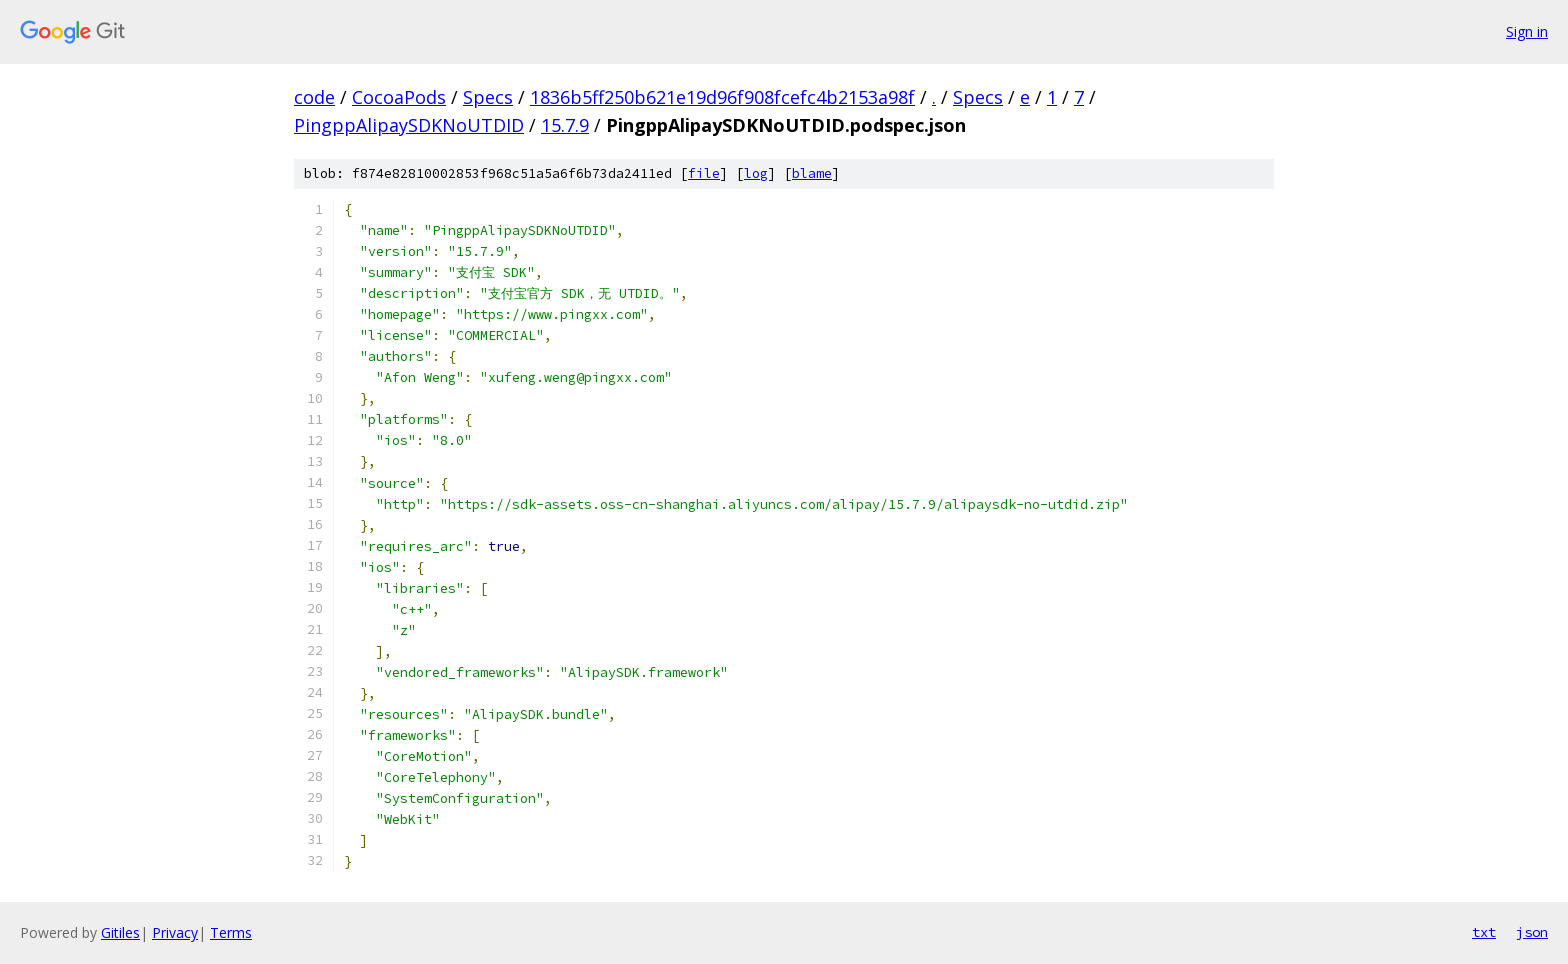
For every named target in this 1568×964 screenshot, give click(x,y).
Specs (488, 97)
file (704, 173)
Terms (231, 932)
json (1532, 932)
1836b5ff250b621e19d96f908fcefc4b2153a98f (722, 97)
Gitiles (120, 932)
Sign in (1527, 31)
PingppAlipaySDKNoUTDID (409, 125)
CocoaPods (399, 97)
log (756, 173)
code (314, 97)
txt (1484, 932)
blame (812, 173)
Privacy (175, 932)
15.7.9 (565, 125)
